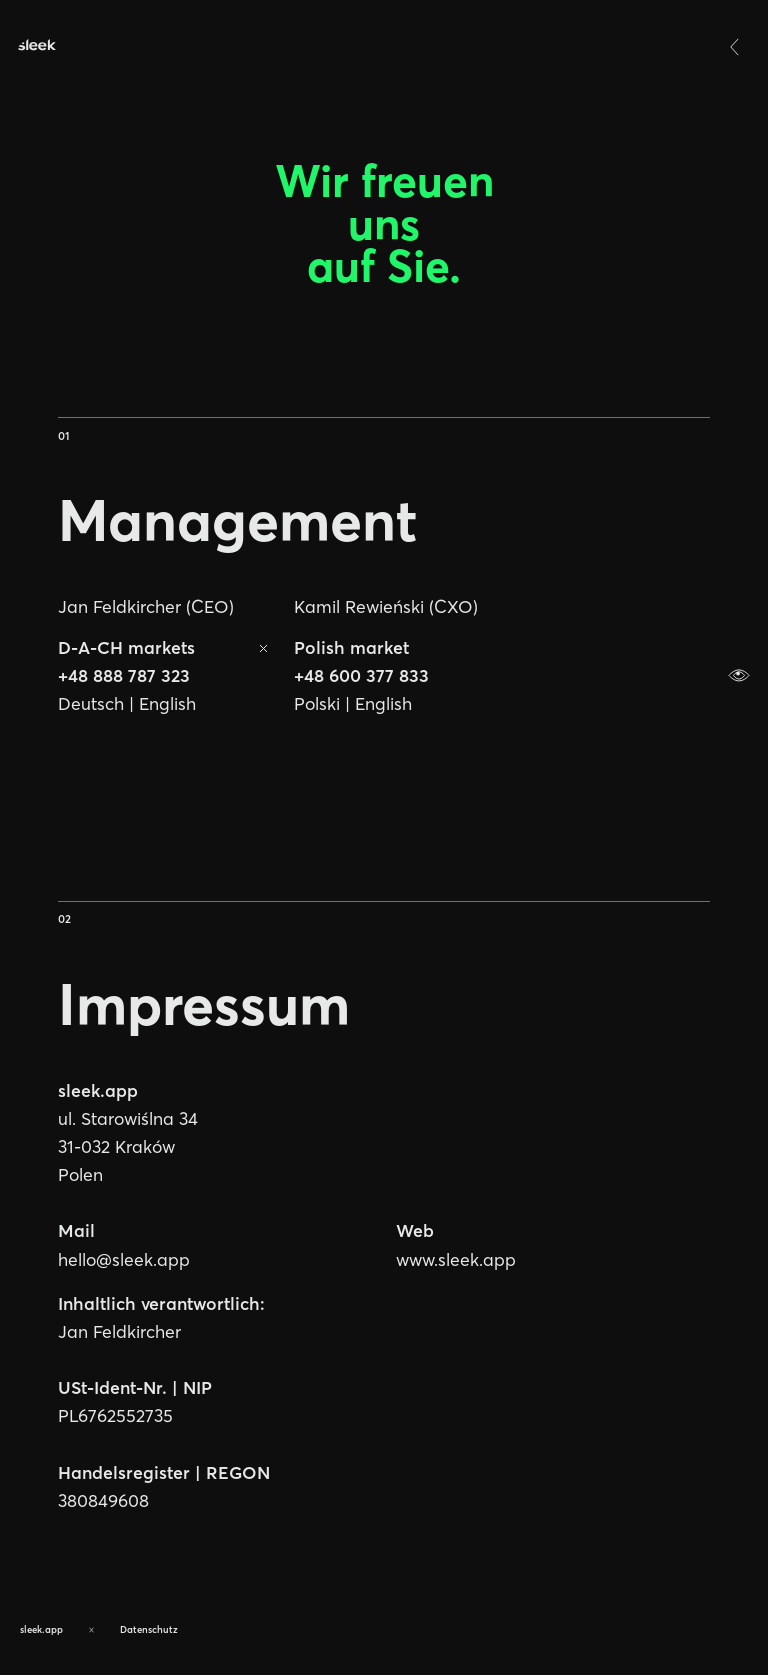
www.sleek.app (456, 1260)
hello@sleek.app (124, 1260)
